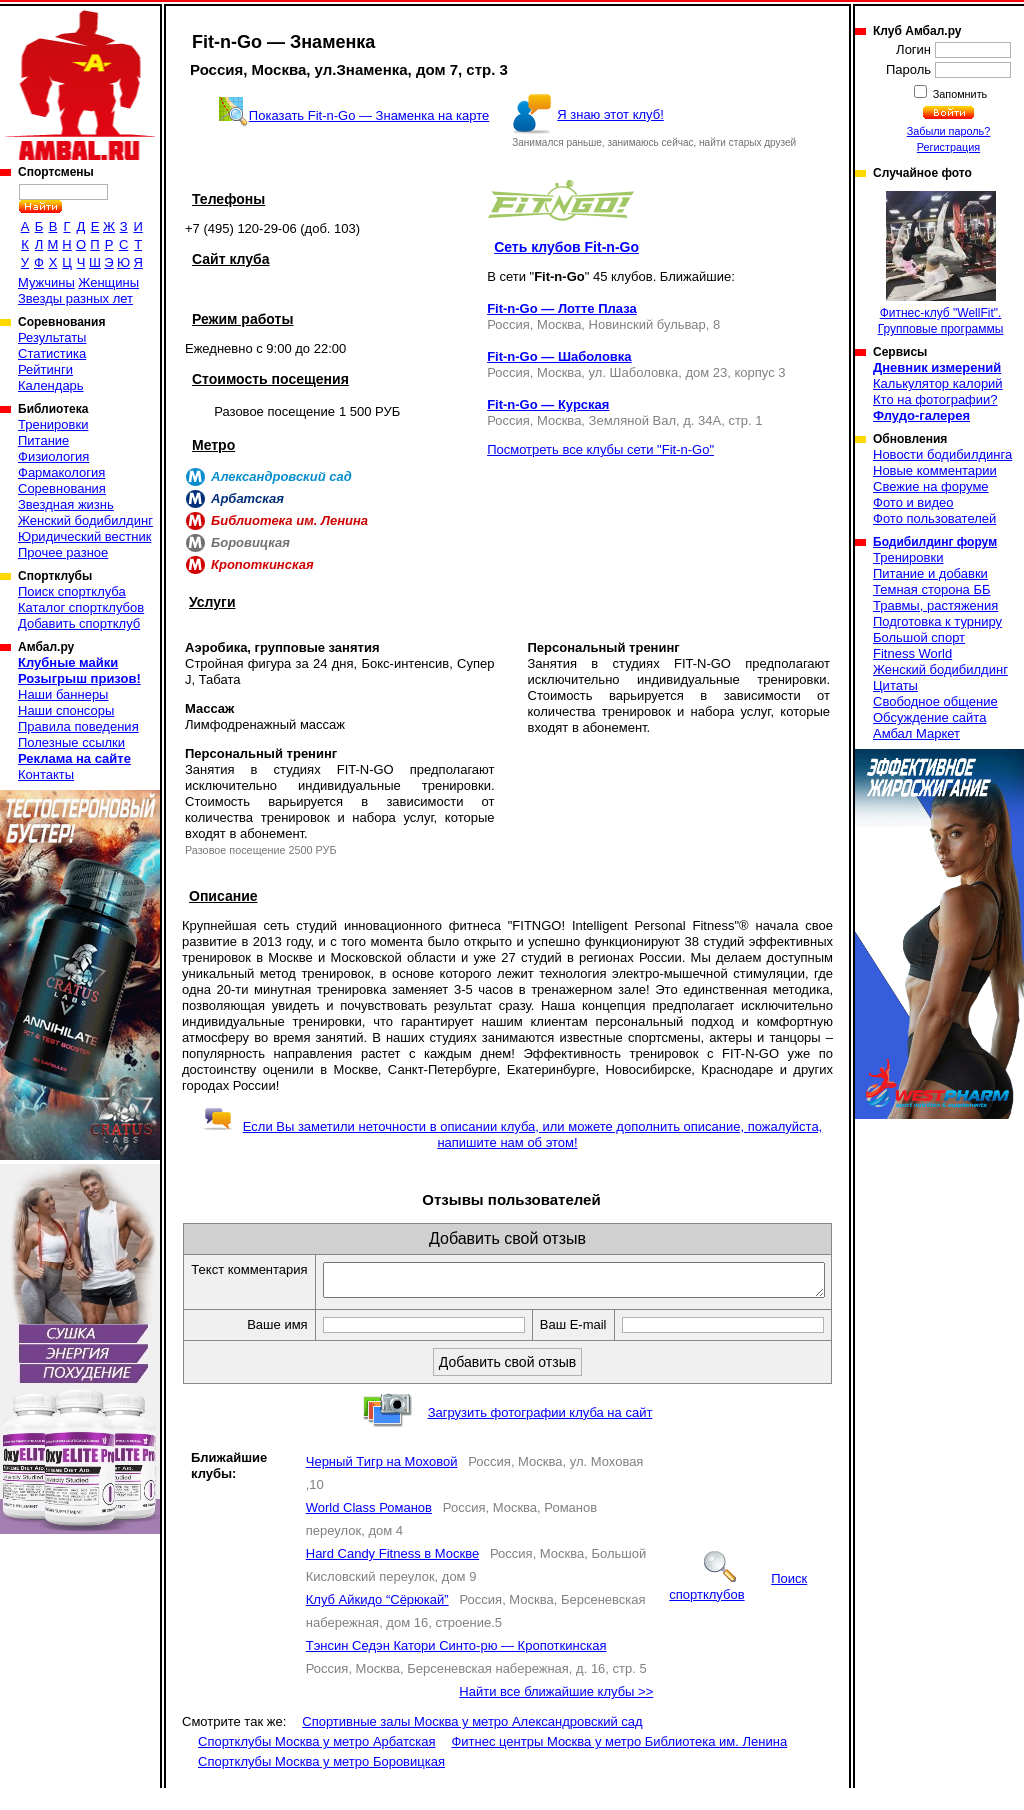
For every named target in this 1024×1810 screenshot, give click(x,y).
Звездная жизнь (66, 504)
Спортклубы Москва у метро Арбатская (316, 1763)
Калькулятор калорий (938, 383)
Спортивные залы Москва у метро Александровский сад (472, 1743)
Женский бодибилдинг (85, 520)
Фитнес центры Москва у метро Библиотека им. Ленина (619, 1763)
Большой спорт (919, 637)
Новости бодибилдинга (942, 454)
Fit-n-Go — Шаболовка (559, 356)
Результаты (52, 337)
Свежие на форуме (931, 486)
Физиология (53, 456)
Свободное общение (935, 701)
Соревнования (62, 488)
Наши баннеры (63, 694)
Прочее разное (63, 552)
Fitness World (912, 653)
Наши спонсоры (66, 710)
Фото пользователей (934, 518)
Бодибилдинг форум (935, 542)
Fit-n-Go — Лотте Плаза (562, 308)
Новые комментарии (935, 470)
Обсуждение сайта (929, 717)
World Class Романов (369, 1529)
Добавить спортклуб (79, 623)
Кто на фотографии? (935, 399)
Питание (43, 440)
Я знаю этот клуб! (610, 114)
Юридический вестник (84, 536)
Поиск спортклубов (738, 1608)
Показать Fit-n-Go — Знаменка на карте (369, 115)
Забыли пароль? (949, 131)
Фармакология (61, 472)
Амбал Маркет (916, 733)
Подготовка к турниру (937, 621)
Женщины (108, 282)
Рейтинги (45, 369)
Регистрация (948, 147)
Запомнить (959, 94)
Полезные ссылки (71, 742)
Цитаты (895, 685)
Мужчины (46, 282)
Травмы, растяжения (935, 605)
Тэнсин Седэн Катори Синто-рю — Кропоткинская (456, 1667)
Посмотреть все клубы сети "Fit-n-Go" (600, 449)
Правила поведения (78, 726)
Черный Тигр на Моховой (382, 1483)
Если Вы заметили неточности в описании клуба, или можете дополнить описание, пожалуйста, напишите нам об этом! (512, 1134)
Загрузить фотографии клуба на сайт (540, 1434)
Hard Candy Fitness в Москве (392, 1575)
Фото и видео (913, 502)
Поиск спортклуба (72, 591)
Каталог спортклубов (81, 607)
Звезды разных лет (75, 298)
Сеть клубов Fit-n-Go (566, 247)
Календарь (51, 385)
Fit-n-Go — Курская (548, 404)
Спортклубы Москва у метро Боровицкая (321, 1783)
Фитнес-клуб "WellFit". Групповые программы (941, 263)
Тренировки (53, 424)
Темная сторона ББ (932, 589)
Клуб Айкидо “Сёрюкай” (377, 1621)
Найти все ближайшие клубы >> (556, 1713)
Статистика (52, 353)
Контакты (46, 774)
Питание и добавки (930, 573)
